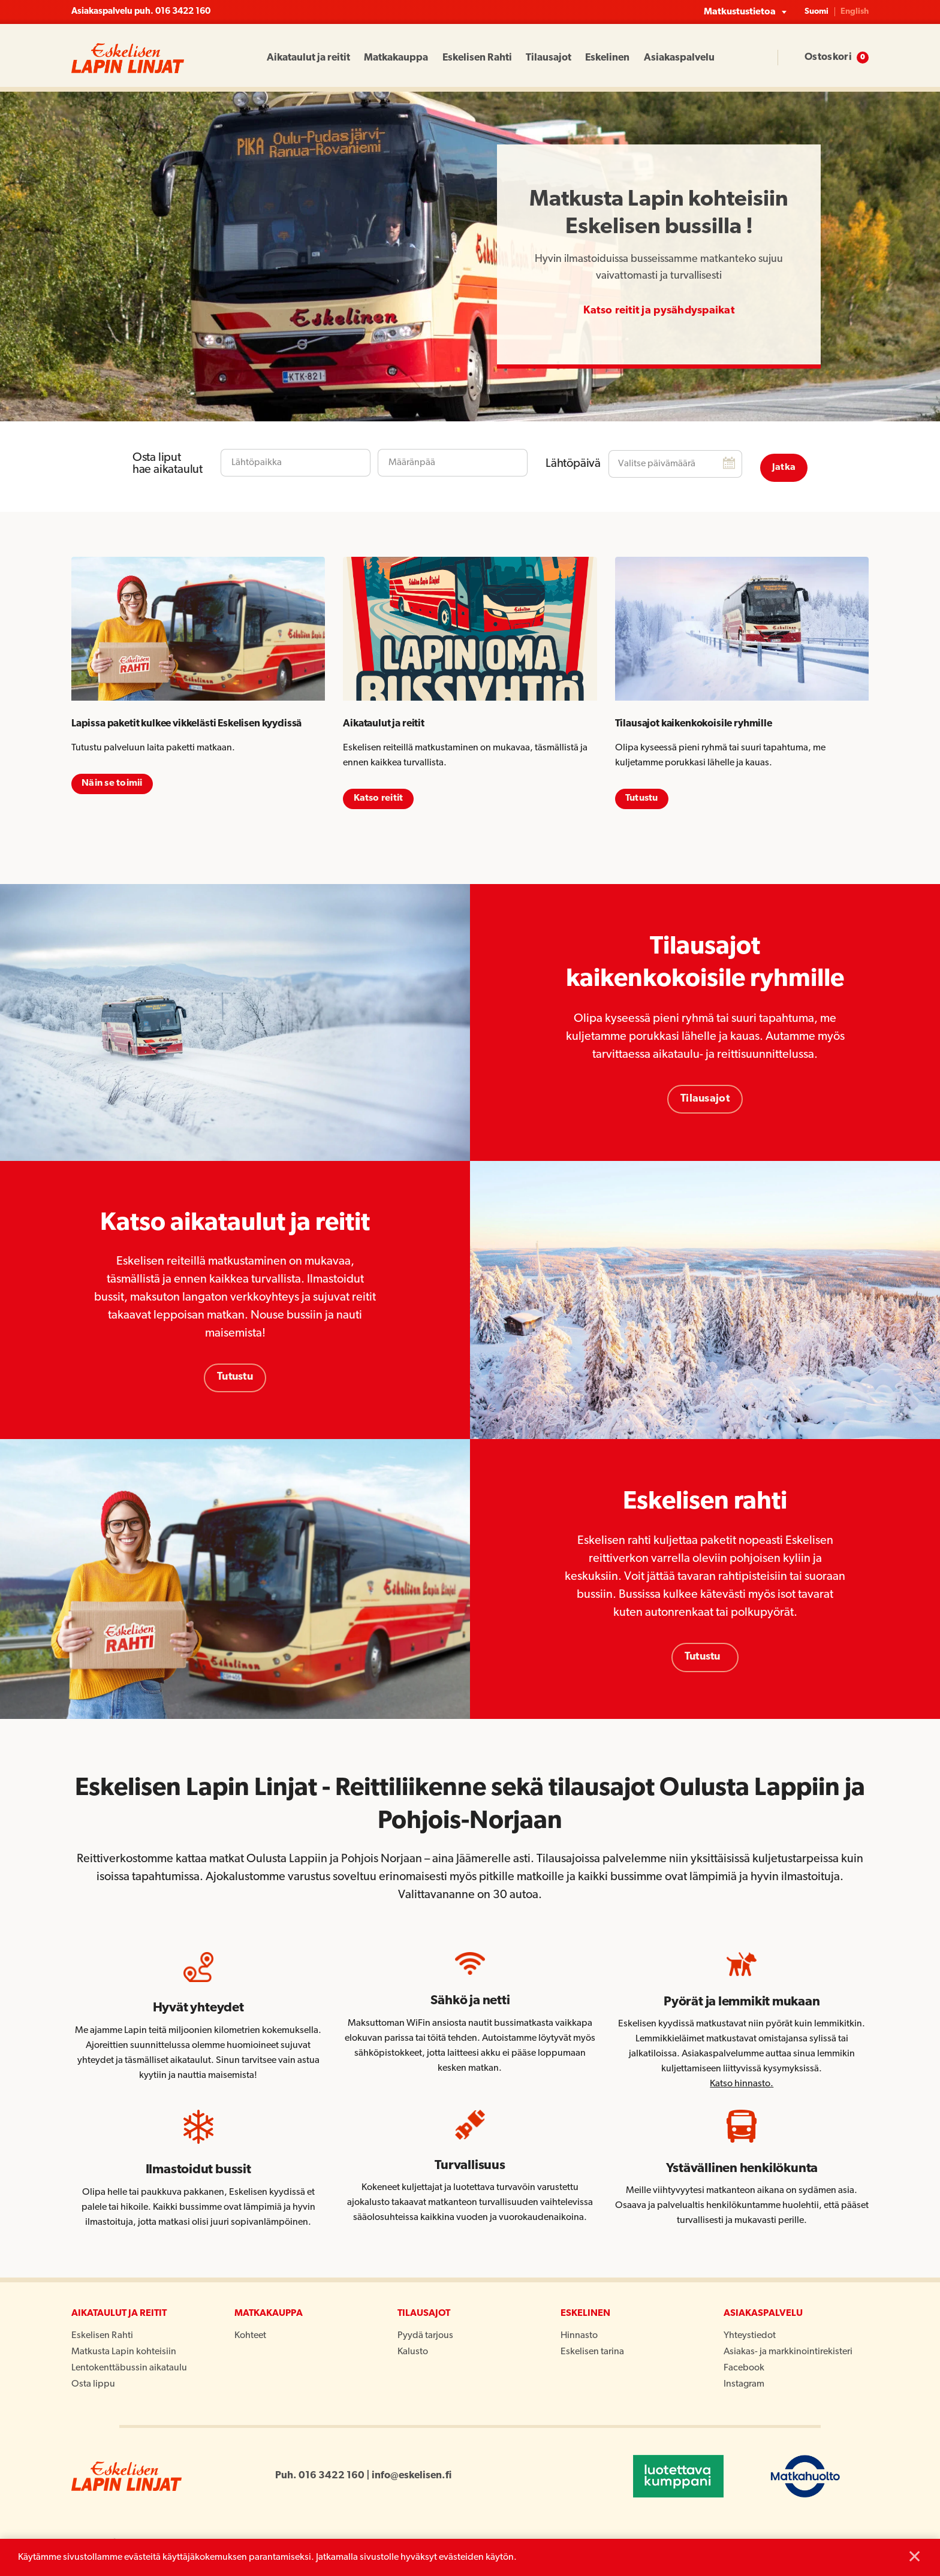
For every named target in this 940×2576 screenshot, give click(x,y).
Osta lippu (93, 2386)
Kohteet (250, 2338)
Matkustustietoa (740, 12)
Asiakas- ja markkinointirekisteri (788, 2354)
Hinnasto (579, 2338)
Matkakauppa (396, 58)
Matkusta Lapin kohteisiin (123, 2354)
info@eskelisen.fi (411, 2478)
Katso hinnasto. (741, 2086)
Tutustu (235, 1377)
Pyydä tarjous (425, 2338)
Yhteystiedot (750, 2338)
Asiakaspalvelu (679, 58)
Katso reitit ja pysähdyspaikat (658, 310)
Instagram (744, 2386)
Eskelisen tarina (592, 2354)
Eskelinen (607, 58)
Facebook (744, 2370)
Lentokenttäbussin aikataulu (129, 2370)
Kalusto (412, 2354)
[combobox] (295, 459)
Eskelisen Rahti (477, 58)
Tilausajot (548, 58)
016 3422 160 (182, 11)
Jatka (784, 459)
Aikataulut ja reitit (308, 58)
